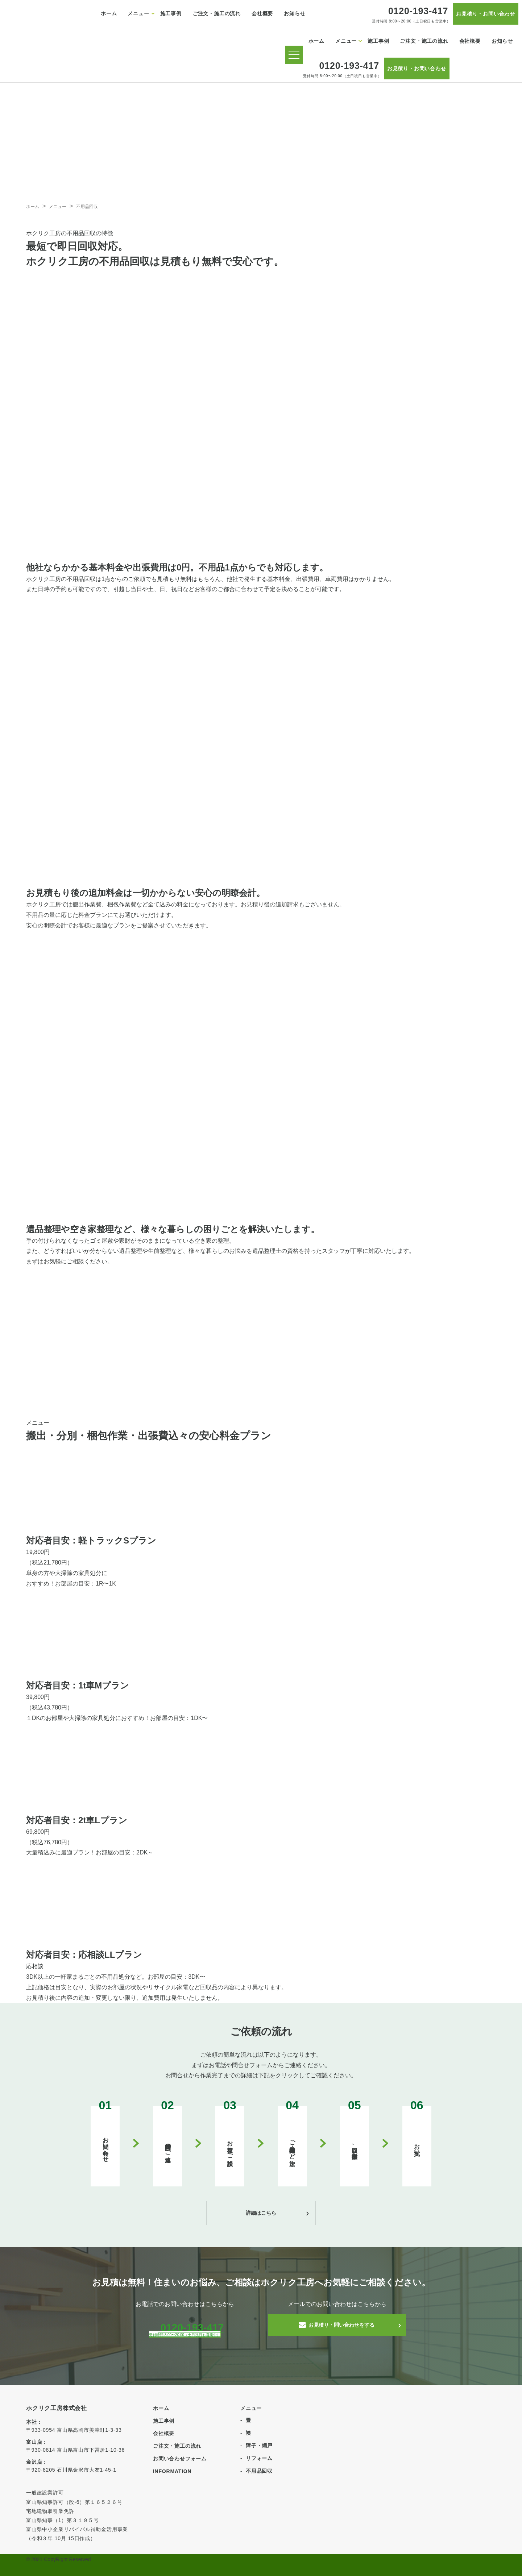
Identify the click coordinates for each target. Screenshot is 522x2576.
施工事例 (171, 13)
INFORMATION (172, 2471)
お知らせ (294, 13)
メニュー (138, 13)
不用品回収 (259, 2471)
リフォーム (259, 2458)
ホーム (109, 13)
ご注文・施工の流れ (216, 13)
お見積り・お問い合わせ (485, 14)
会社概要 (262, 13)
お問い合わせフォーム (180, 2458)
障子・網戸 (259, 2445)
